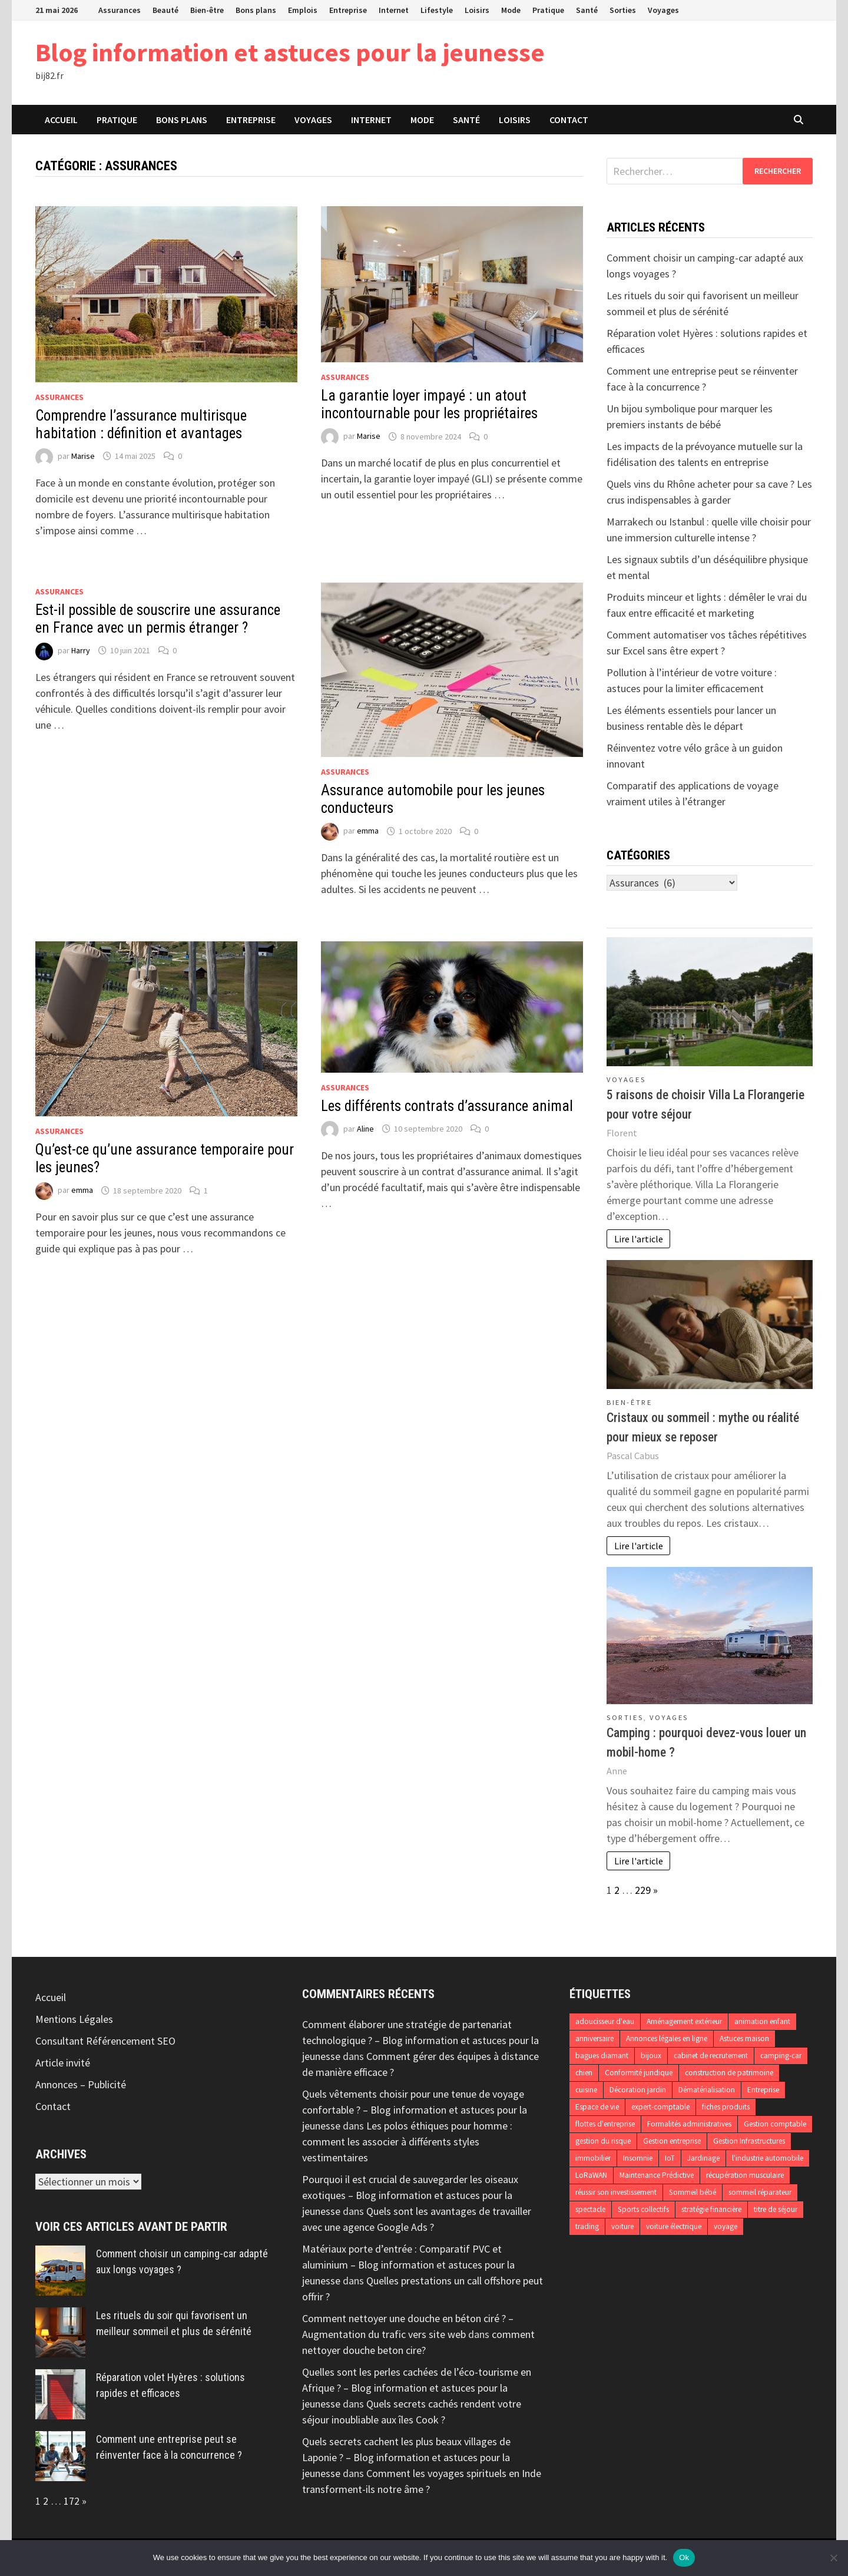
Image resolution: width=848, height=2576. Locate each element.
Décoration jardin (638, 2090)
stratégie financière (711, 2209)
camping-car (780, 2056)
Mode (511, 10)
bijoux (651, 2056)
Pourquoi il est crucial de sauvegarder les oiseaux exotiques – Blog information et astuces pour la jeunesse (410, 2195)
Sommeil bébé (692, 2192)
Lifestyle (436, 10)
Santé (587, 10)
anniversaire (594, 2038)
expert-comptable (660, 2107)
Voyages (663, 10)
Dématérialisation (706, 2090)
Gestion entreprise (672, 2141)
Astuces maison (744, 2038)
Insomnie (637, 2158)
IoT (670, 2158)
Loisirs (477, 10)
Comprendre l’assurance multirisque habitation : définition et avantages (141, 424)
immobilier (593, 2158)
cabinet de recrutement (711, 2056)
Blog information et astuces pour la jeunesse (290, 52)
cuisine (586, 2090)
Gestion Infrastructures (749, 2141)
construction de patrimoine (729, 2073)
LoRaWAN (591, 2175)
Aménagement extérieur (684, 2021)
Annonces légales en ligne (666, 2038)
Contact (568, 119)
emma (368, 831)
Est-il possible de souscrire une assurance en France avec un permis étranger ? (157, 618)
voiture (622, 2226)
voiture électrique (673, 2226)
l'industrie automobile (767, 2158)
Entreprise (348, 10)
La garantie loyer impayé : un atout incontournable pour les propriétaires (429, 404)
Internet (394, 10)
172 (72, 2501)
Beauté (165, 10)
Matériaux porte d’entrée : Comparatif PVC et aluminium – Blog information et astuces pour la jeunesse (408, 2264)
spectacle (590, 2209)
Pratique (548, 10)
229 (643, 1890)
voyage (725, 2226)
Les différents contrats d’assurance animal (447, 1106)
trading (587, 2226)
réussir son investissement (616, 2192)
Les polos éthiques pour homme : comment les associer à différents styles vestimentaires (407, 2141)
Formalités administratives (689, 2124)
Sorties (623, 10)
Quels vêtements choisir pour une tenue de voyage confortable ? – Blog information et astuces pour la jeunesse (414, 2109)
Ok (684, 2557)
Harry (80, 650)
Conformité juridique (639, 2073)
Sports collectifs (643, 2209)
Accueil (61, 119)
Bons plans (256, 10)
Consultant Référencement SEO (105, 2041)
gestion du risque (603, 2141)
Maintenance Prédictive (657, 2175)
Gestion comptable (775, 2124)
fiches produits (726, 2107)
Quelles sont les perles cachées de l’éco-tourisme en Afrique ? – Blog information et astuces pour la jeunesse (416, 2387)
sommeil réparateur (759, 2192)
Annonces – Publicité (80, 2084)
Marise (83, 456)
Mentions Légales (74, 2019)
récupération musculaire (745, 2175)
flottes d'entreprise (605, 2124)
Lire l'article (638, 1239)
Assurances (119, 10)
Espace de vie (597, 2107)
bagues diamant (601, 2056)
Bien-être (207, 10)
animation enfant (762, 2021)
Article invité (62, 2062)
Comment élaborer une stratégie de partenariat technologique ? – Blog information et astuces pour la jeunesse (420, 2040)
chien (583, 2073)
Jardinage (703, 2158)
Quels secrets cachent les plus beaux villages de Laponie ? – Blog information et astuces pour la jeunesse (406, 2457)
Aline (365, 1128)
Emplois (302, 10)
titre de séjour (775, 2209)
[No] (833, 2558)
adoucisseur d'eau (604, 2021)
